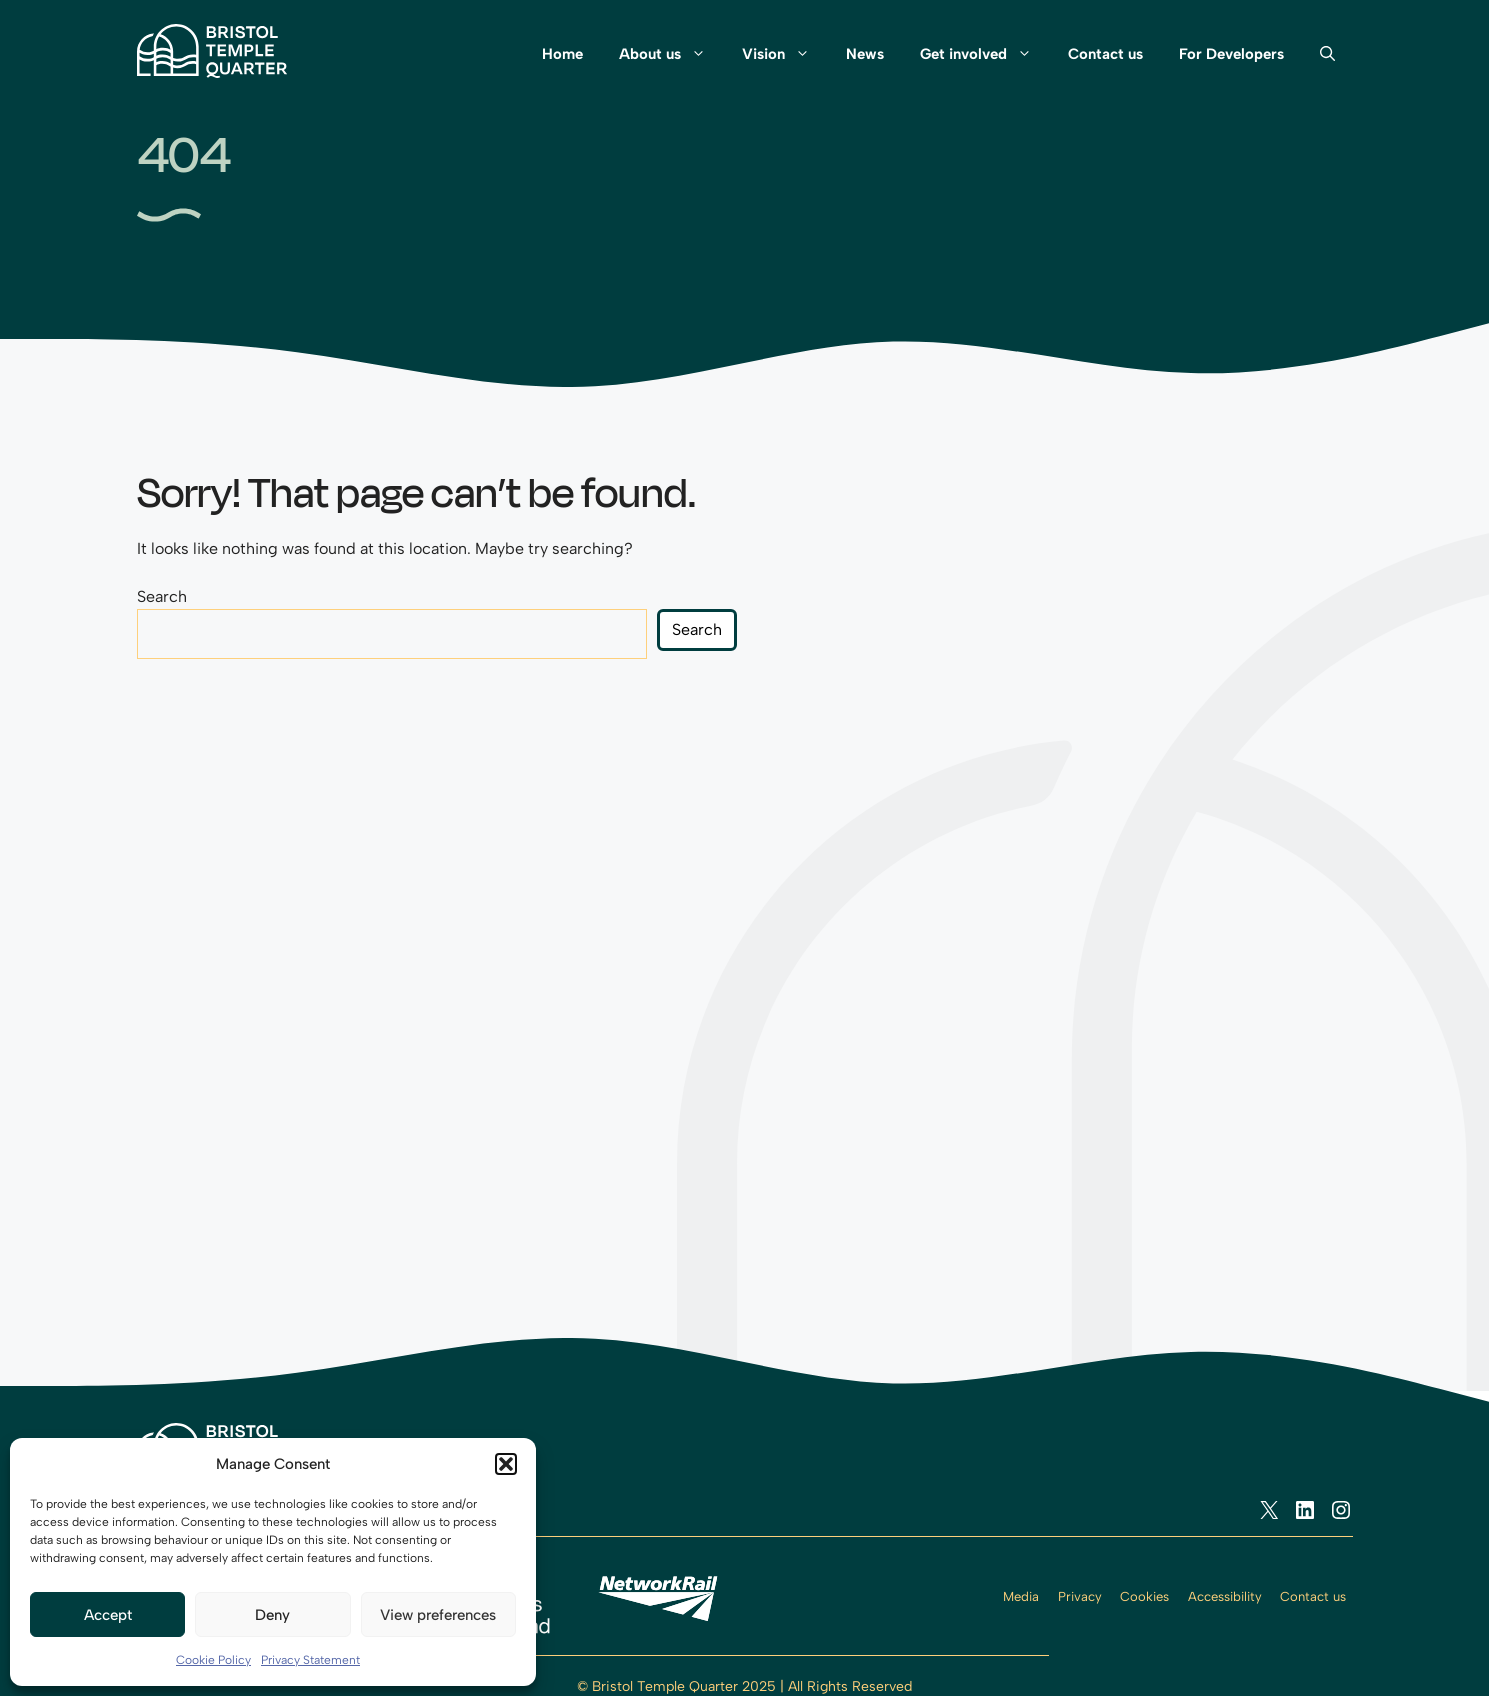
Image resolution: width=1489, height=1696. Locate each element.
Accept (108, 1615)
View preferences (438, 1615)
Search (162, 596)
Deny (272, 1615)
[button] (506, 1464)
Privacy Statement (310, 1660)
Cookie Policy (213, 1660)
